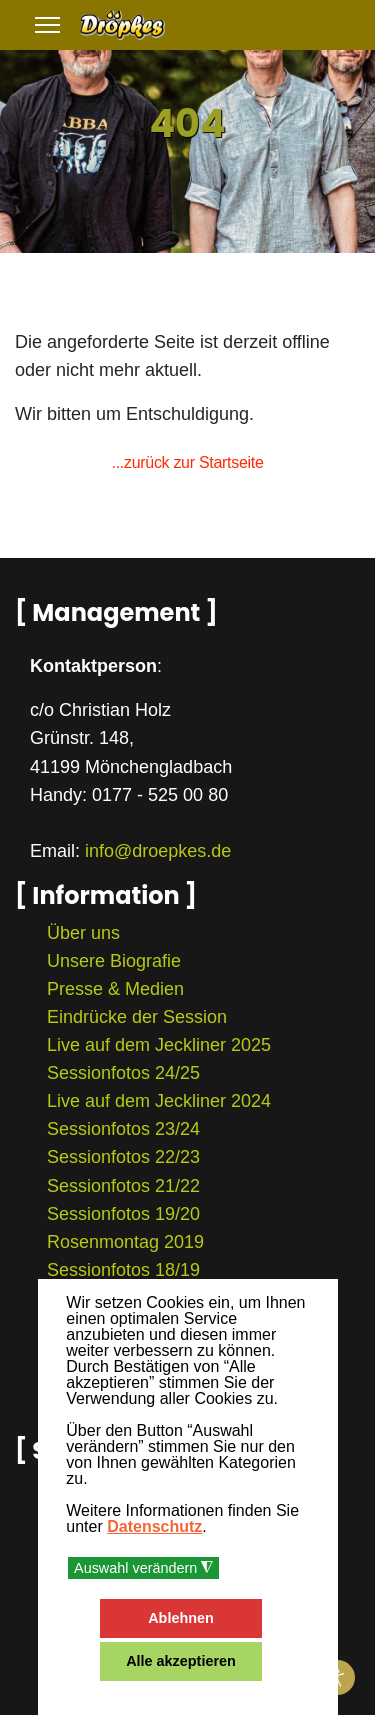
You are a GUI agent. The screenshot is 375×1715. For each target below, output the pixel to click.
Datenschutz (154, 1526)
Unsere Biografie (114, 961)
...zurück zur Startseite (188, 462)
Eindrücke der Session (137, 1017)
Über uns (83, 933)
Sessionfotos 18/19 (123, 1270)
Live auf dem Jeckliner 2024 (159, 1101)
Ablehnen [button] (181, 1618)
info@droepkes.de (158, 851)
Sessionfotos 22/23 (123, 1157)
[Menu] (47, 25)
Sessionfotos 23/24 (123, 1129)
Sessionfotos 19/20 (123, 1214)
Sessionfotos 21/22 (123, 1186)
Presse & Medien (115, 989)
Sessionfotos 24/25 (123, 1073)
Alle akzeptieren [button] (181, 1661)
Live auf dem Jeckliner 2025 (159, 1045)
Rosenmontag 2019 (125, 1242)
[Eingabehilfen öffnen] (337, 1677)
